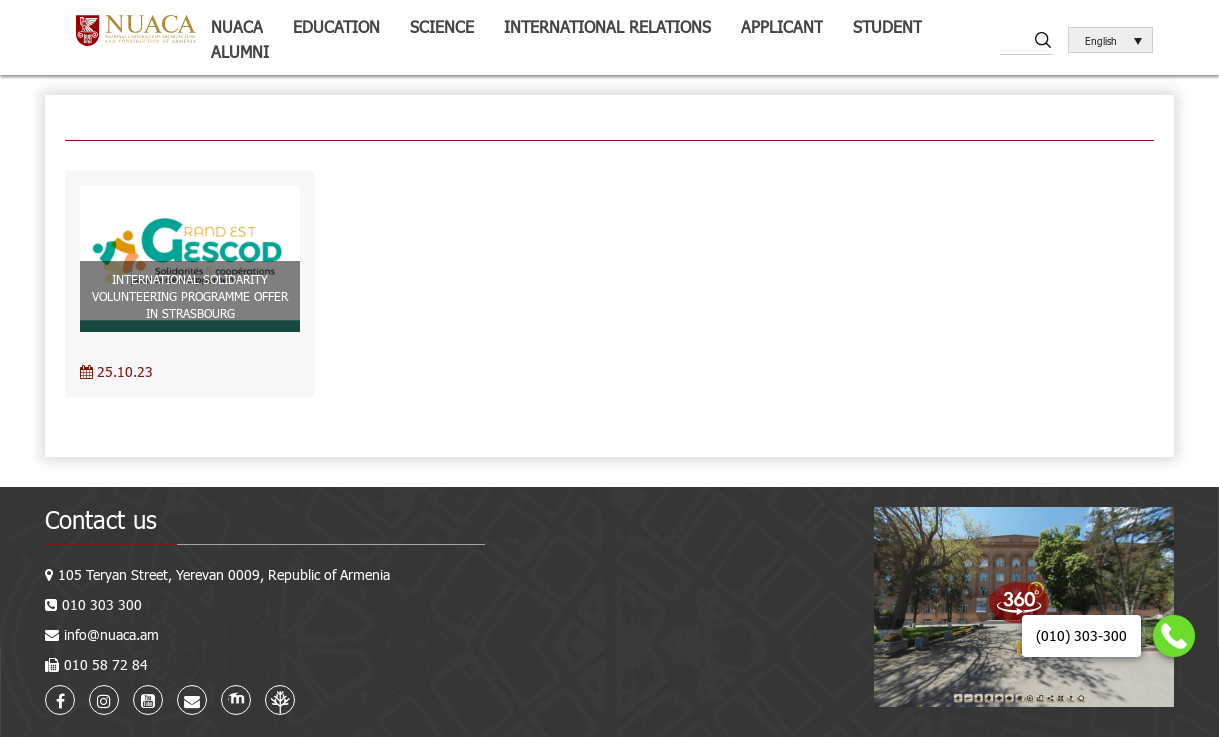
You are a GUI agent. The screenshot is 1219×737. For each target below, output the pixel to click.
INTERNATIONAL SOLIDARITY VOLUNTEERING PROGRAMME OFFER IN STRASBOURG (190, 296)
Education (336, 26)
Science (442, 26)
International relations (607, 26)
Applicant (782, 26)
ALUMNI (240, 51)
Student (887, 26)
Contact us (101, 519)
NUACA (237, 26)
